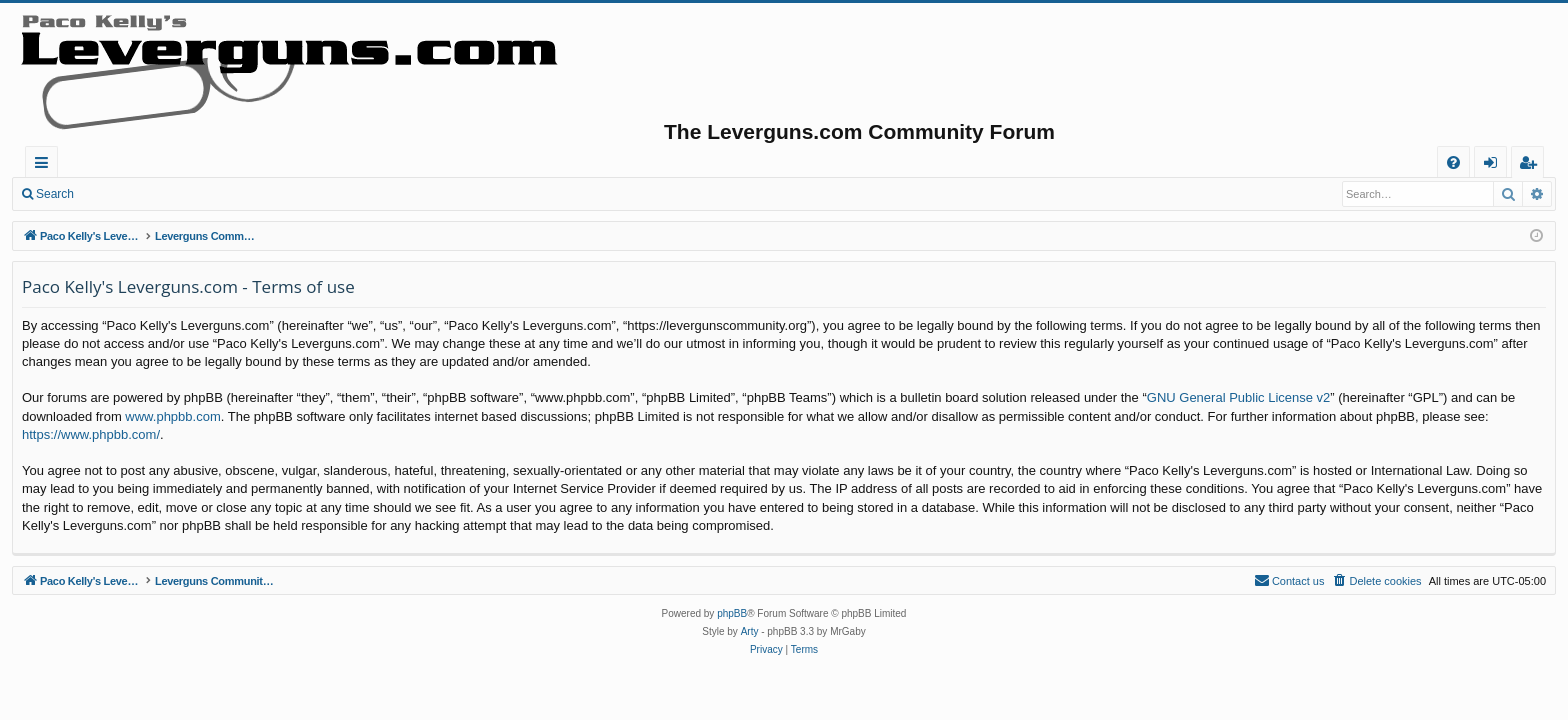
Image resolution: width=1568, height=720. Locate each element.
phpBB (732, 613)
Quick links (45, 165)
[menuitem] (1453, 162)
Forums (315, 162)
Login (117, 194)
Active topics (426, 162)
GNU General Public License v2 (1239, 397)
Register (184, 194)
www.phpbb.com (172, 416)
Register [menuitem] (1532, 165)
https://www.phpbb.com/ (91, 434)
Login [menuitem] (1494, 165)
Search (55, 194)
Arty (750, 631)
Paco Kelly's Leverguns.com (159, 162)
